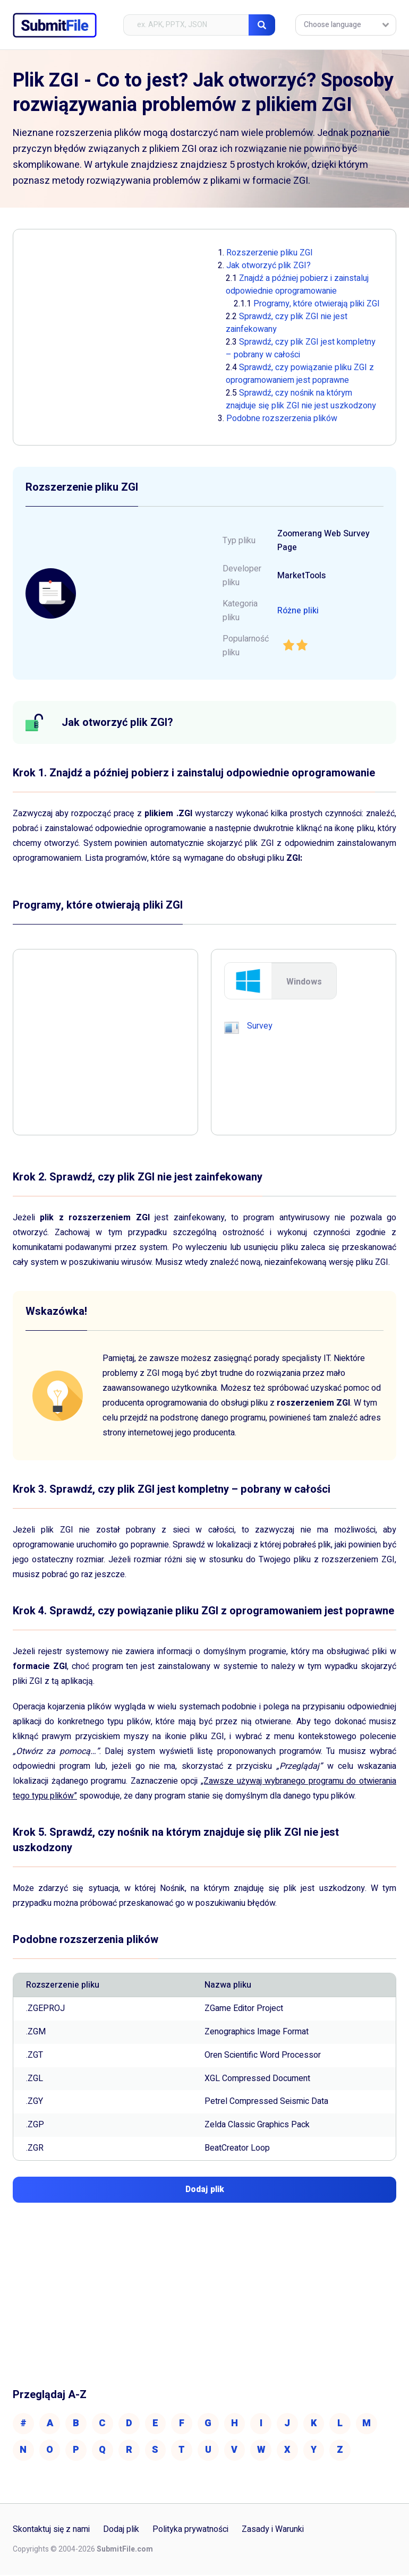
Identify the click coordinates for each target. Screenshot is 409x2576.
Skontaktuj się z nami (51, 2530)
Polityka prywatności (191, 2530)
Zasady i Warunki (273, 2530)
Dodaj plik (122, 2530)
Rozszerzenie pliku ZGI (269, 252)
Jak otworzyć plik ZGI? (268, 265)
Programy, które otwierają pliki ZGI (316, 303)
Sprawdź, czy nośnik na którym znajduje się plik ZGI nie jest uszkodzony (301, 399)
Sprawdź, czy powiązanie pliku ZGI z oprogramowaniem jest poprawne (300, 374)
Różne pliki (298, 610)
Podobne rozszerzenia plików (281, 418)
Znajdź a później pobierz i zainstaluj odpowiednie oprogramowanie (297, 284)
